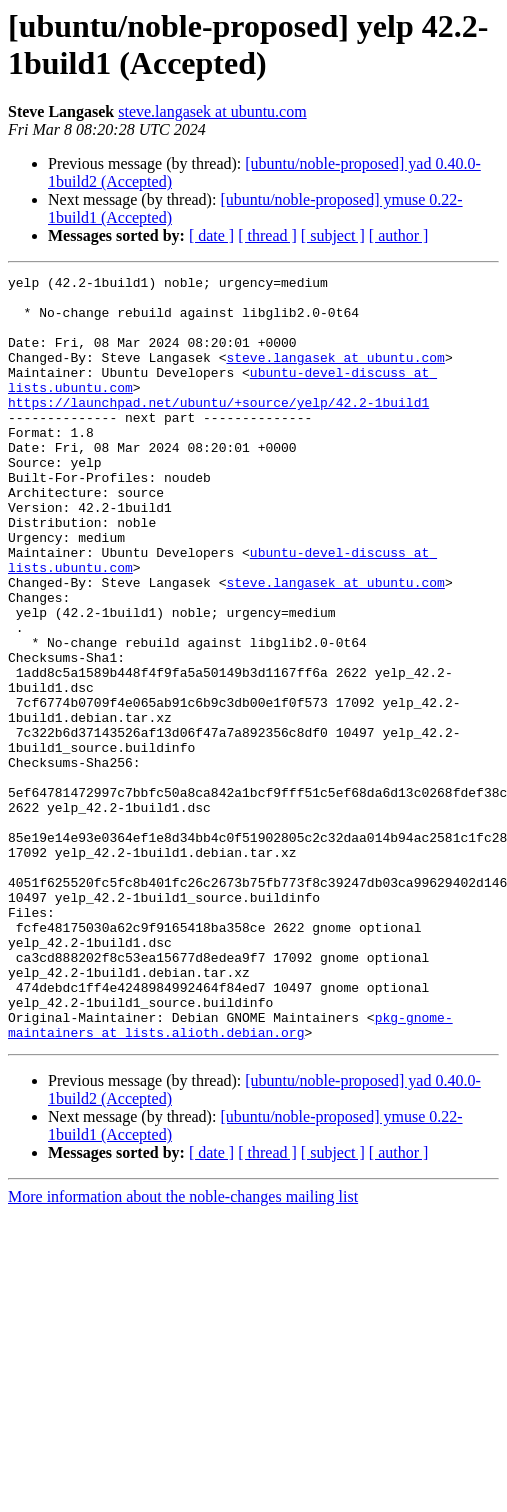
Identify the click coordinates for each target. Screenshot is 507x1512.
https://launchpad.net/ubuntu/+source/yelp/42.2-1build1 (218, 429)
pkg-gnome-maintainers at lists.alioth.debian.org (230, 1176)
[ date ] (211, 235)
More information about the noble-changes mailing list (183, 1349)
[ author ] (399, 235)
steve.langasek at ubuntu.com (212, 111)
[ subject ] (333, 235)
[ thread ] (267, 235)
